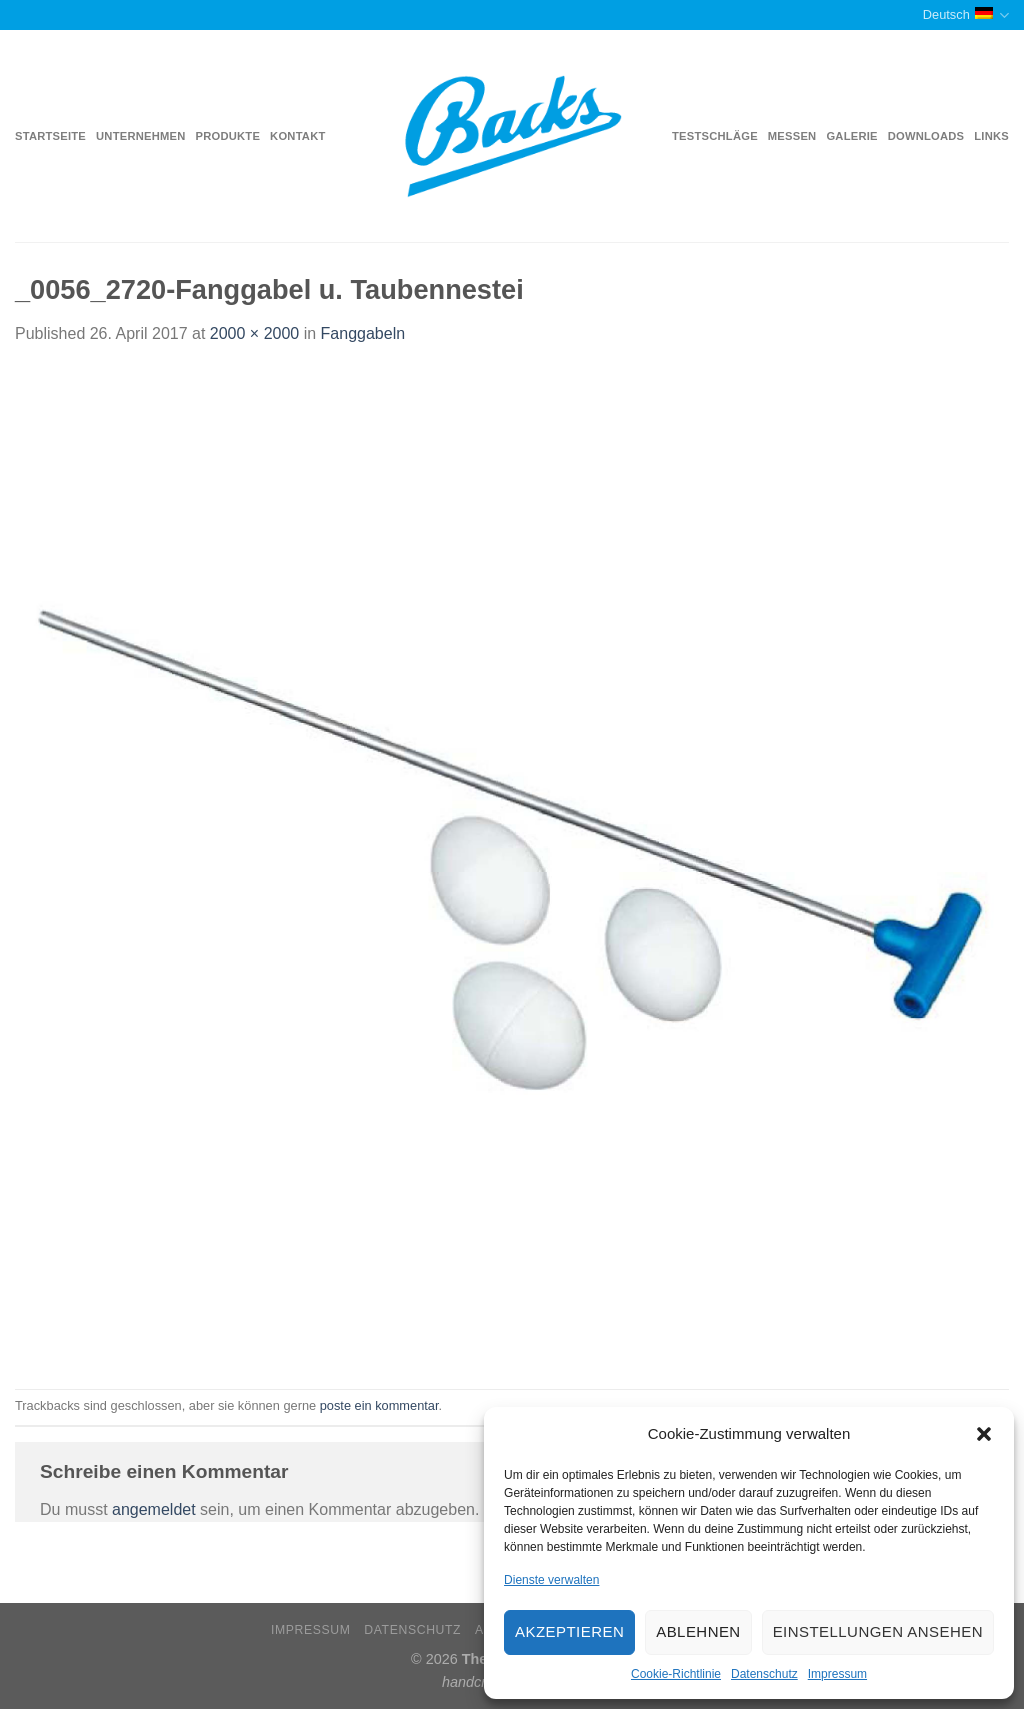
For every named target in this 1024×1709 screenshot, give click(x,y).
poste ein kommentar (379, 1405)
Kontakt (297, 136)
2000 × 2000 (254, 333)
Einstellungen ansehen (878, 1631)
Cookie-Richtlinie (676, 1674)
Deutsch (966, 15)
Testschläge (715, 136)
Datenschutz (764, 1674)
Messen (792, 136)
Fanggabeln (363, 333)
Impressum (837, 1674)
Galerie (851, 136)
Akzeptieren (569, 1631)
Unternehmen (140, 136)
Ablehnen (698, 1631)
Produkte (228, 136)
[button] (984, 1434)
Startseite (50, 136)
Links (991, 136)
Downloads (926, 136)
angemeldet (154, 1509)
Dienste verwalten (551, 1580)
